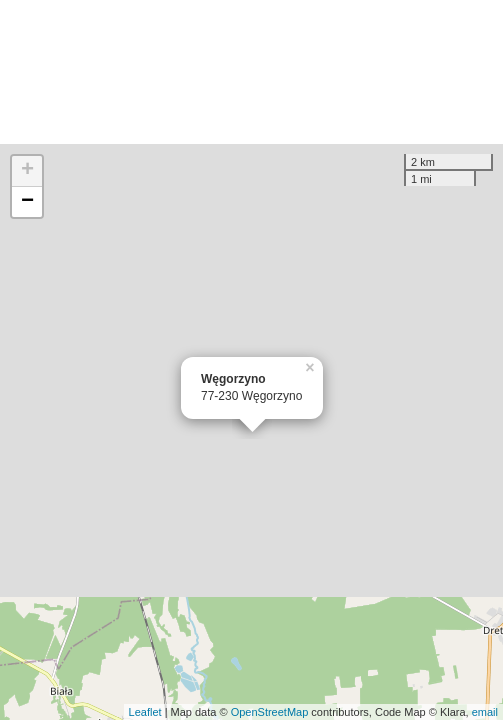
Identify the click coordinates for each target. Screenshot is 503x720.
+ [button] (27, 171)
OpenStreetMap (270, 712)
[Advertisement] (251, 72)
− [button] (27, 202)
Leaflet (145, 712)
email (485, 712)
